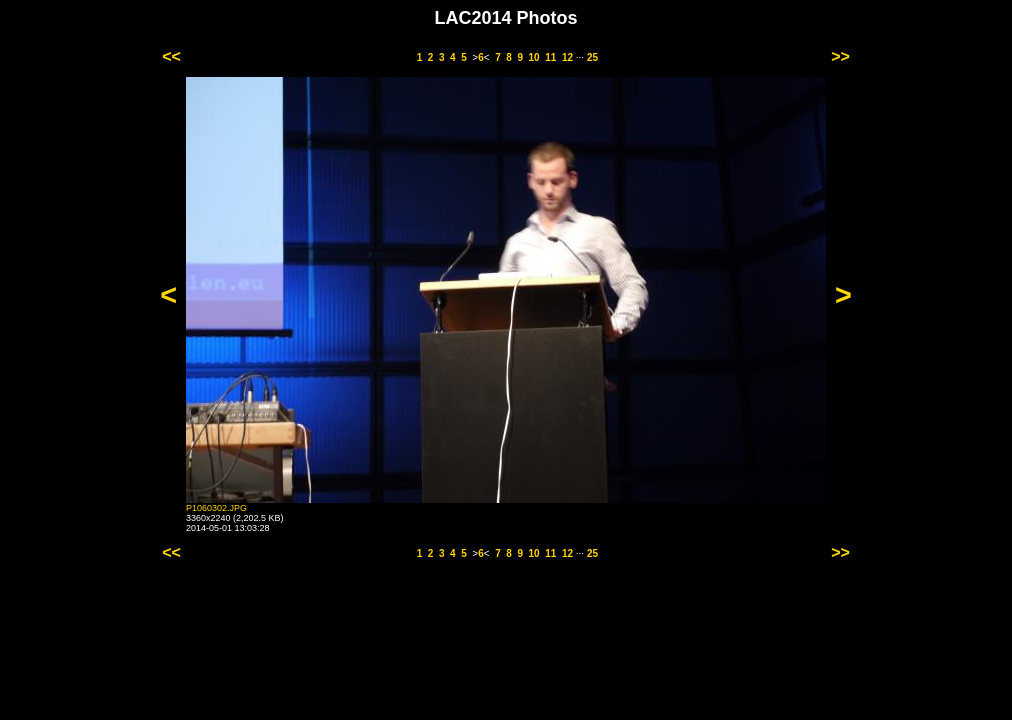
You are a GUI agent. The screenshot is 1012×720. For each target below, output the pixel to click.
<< (171, 56)
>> (840, 56)
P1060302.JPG (216, 508)
